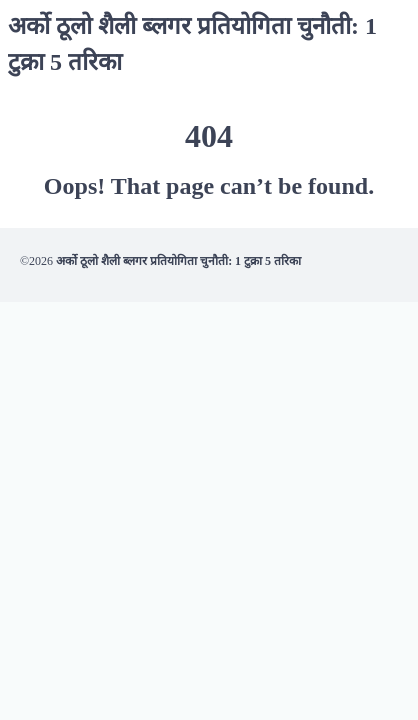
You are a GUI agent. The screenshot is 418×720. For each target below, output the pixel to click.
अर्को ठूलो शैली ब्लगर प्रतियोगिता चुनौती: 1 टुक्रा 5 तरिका (178, 261)
